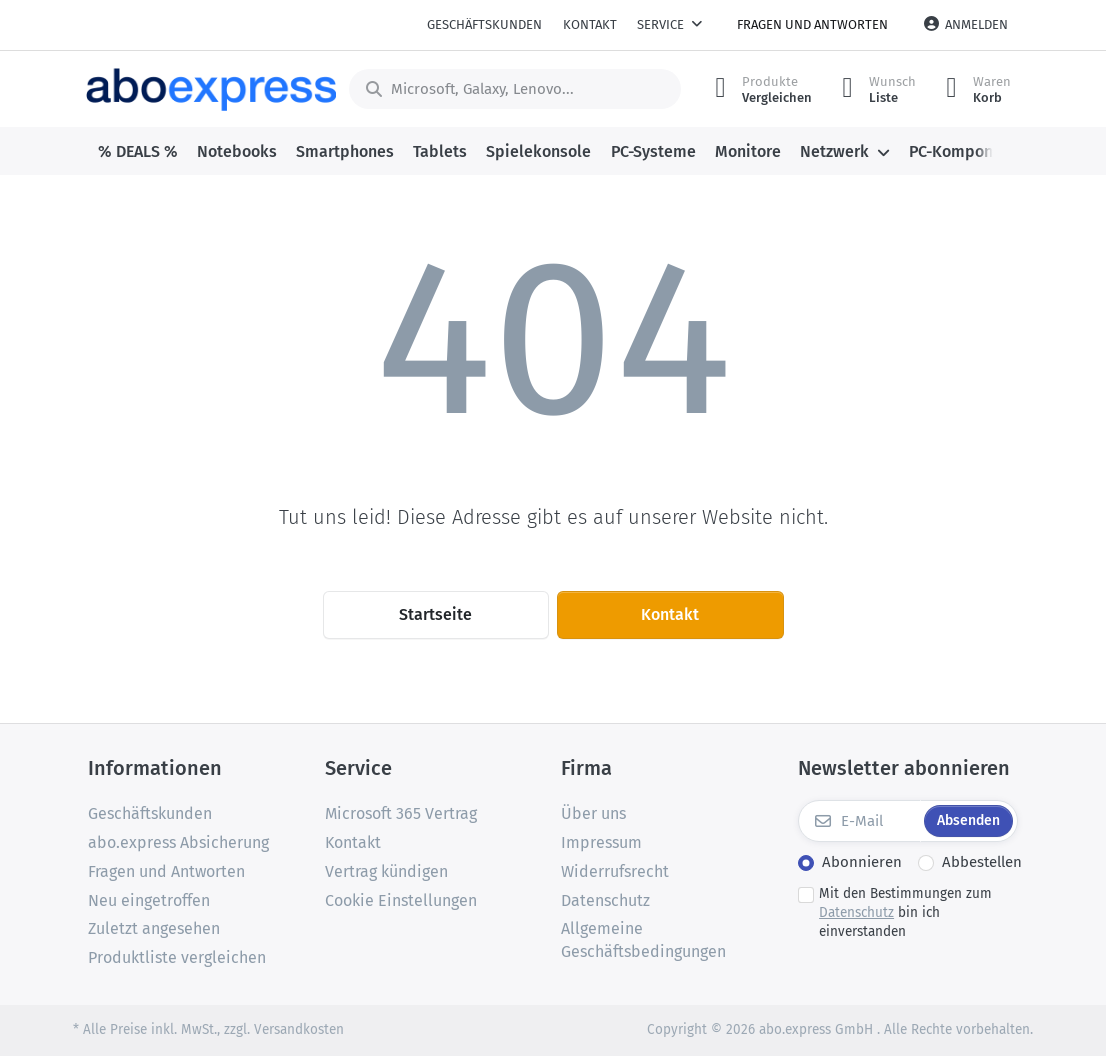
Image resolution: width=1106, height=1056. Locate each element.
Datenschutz (856, 912)
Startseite (435, 614)
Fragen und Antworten (812, 24)
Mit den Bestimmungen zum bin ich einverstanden (905, 912)
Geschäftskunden (484, 24)
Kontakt (590, 24)
